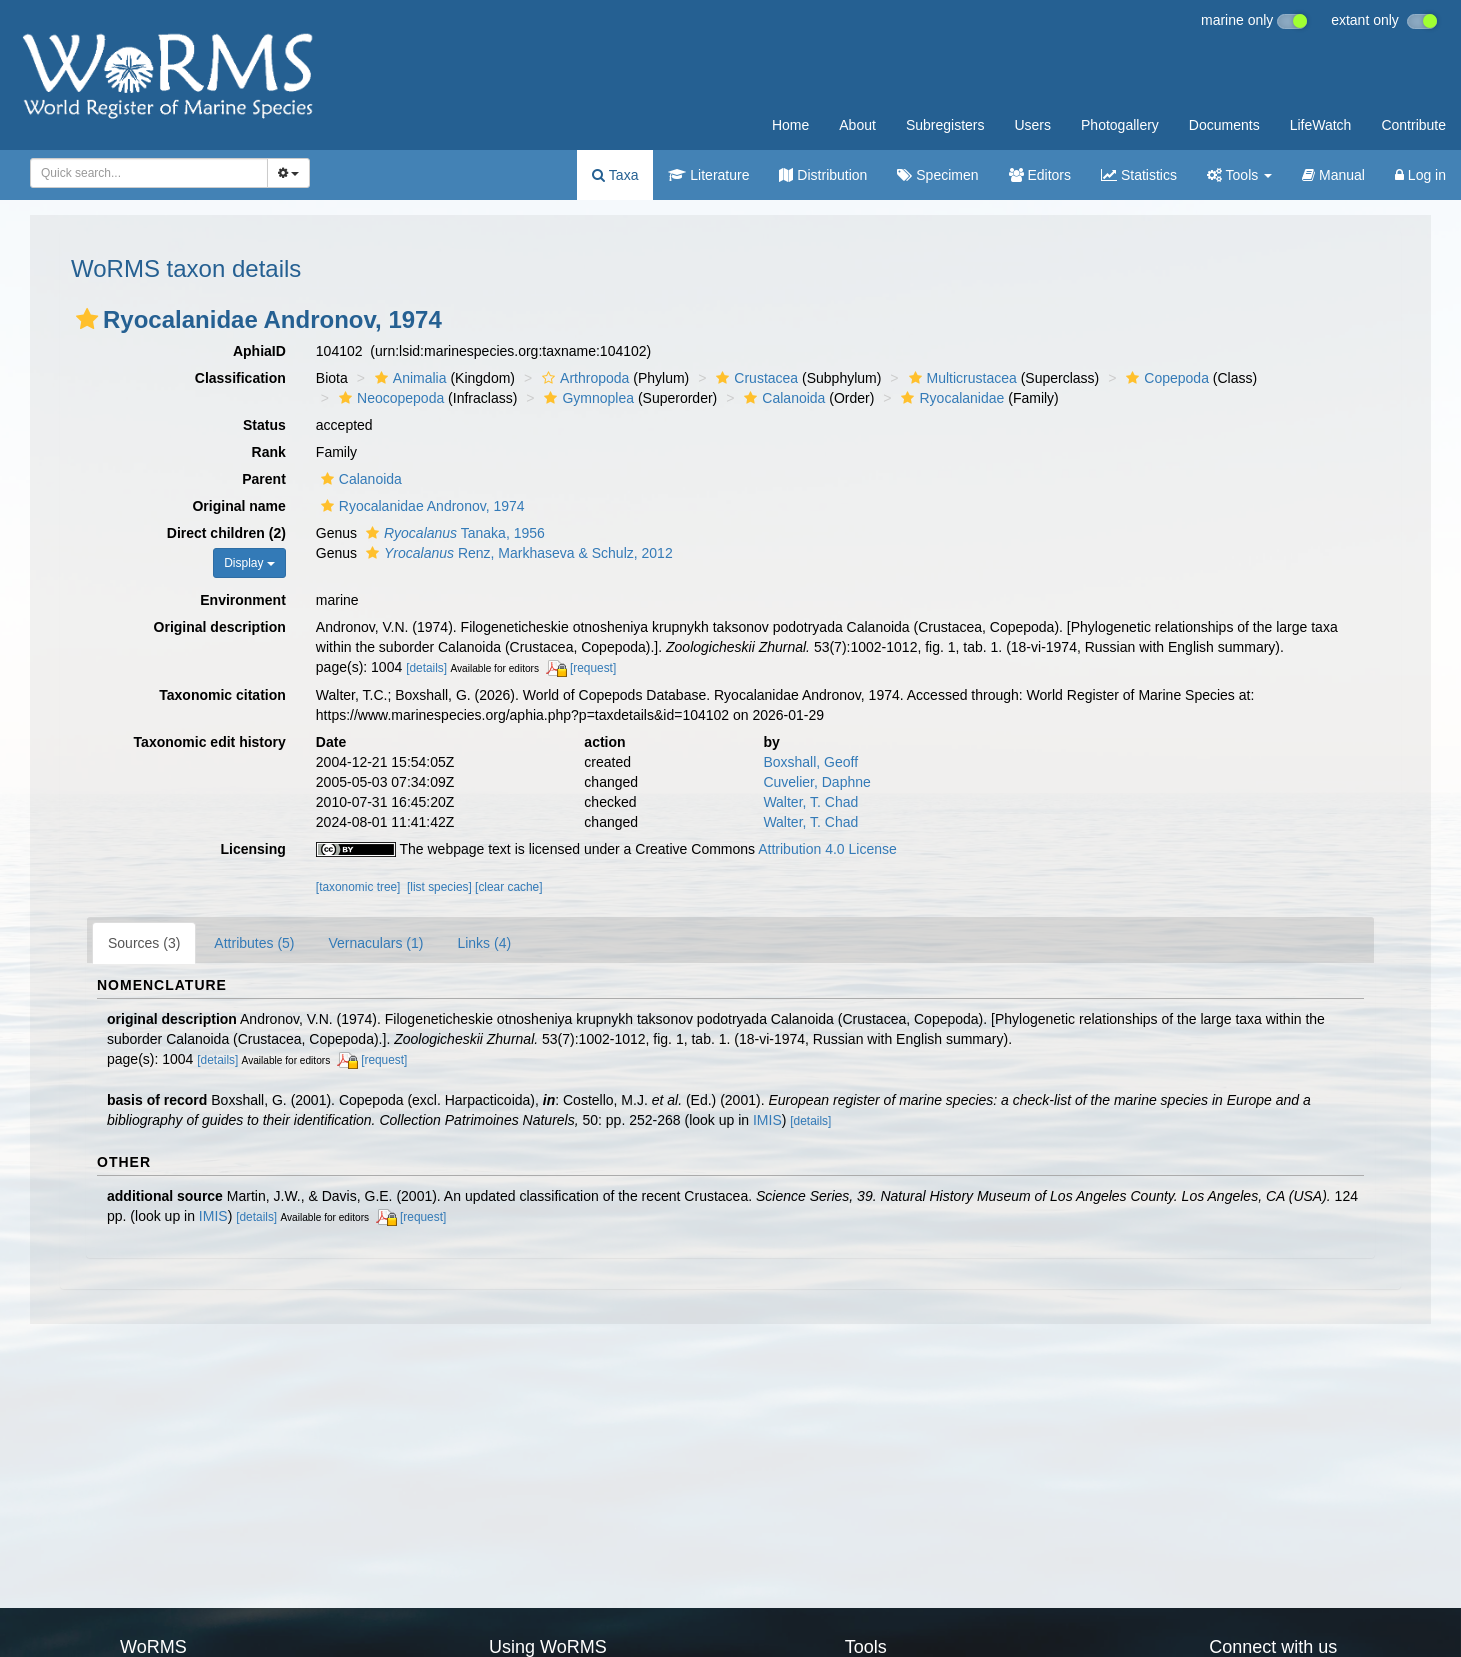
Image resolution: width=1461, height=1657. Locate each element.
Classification (240, 378)
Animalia (408, 378)
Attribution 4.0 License (827, 849)
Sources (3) (144, 943)
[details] (426, 668)
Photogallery (1120, 125)
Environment (243, 600)
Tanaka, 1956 (453, 533)
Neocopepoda (389, 398)
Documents (1224, 125)
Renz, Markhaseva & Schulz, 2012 (517, 553)
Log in (1420, 175)
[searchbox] (145, 173)
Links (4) (484, 943)
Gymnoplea (586, 398)
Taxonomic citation (222, 695)
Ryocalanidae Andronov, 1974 (420, 506)
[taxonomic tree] (358, 887)
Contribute (1413, 125)
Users (1032, 125)
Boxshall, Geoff (810, 762)
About (857, 125)
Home (790, 125)
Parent (264, 479)
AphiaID (259, 351)
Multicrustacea (960, 378)
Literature (708, 175)
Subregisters (945, 125)
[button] (87, 319)
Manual (1333, 175)
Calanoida (782, 398)
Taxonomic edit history (210, 742)
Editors (1040, 175)
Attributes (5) (254, 943)
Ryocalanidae (950, 398)
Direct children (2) (226, 533)
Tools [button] (1239, 175)
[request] (593, 668)
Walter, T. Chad (810, 802)
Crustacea (754, 378)
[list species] (439, 887)
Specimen (937, 175)
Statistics (1139, 175)
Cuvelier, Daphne (816, 782)
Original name (238, 506)
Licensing (252, 849)
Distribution (823, 175)
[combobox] (149, 173)
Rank (269, 452)
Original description (220, 627)
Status (264, 425)
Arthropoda (583, 378)
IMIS (767, 1120)
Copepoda (1165, 378)
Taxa (615, 175)
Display (249, 563)
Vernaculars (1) (376, 943)
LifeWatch (1321, 125)
